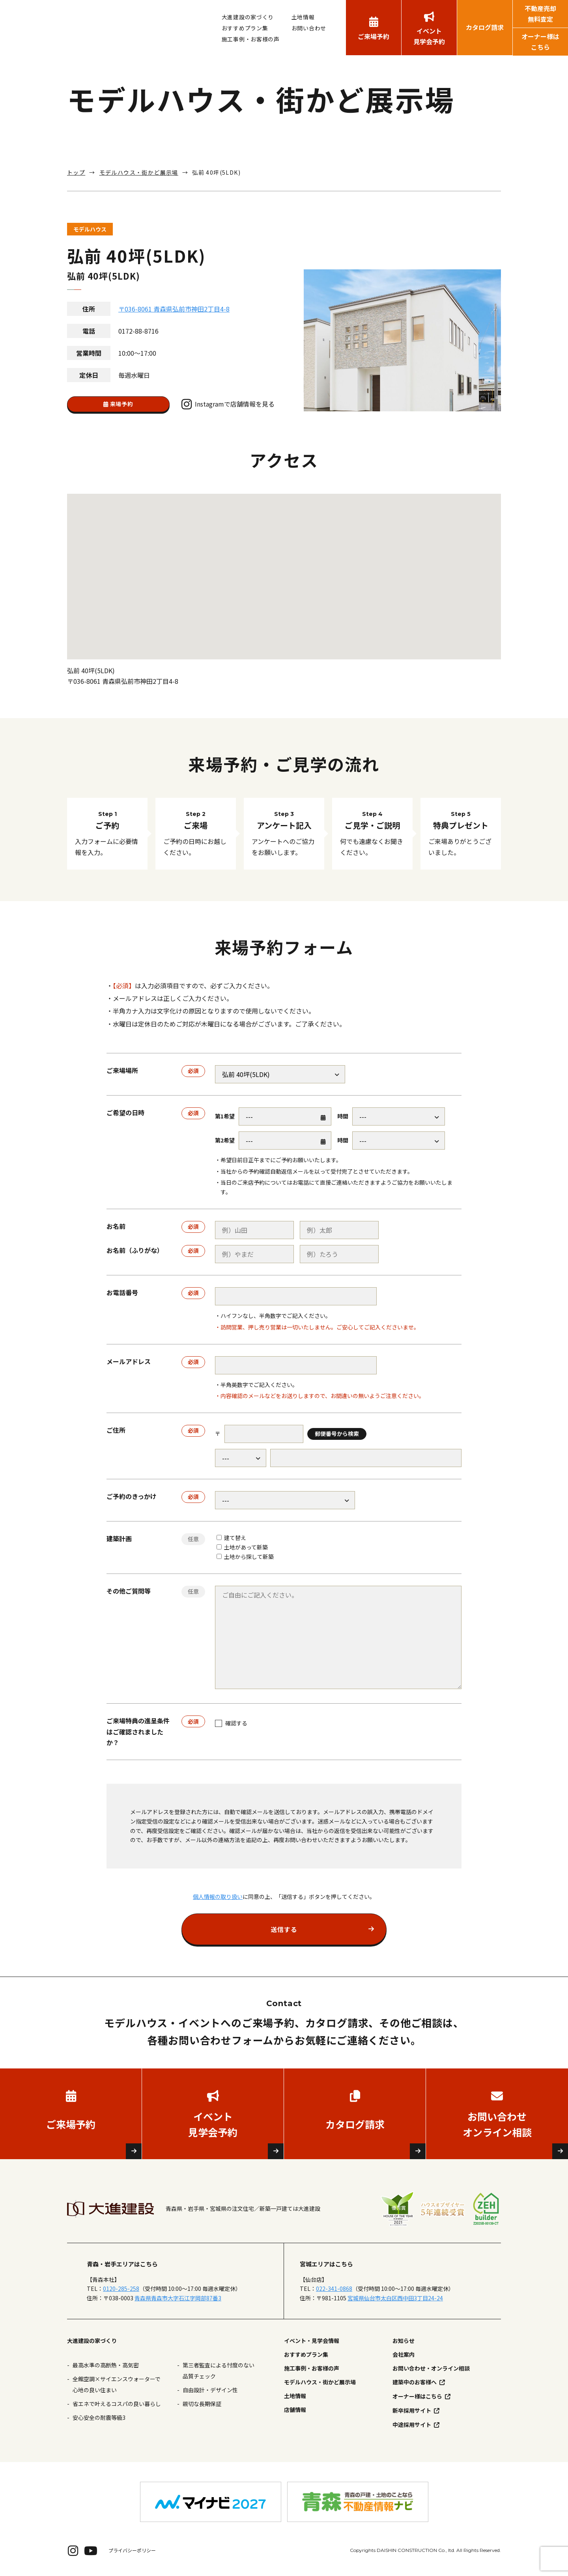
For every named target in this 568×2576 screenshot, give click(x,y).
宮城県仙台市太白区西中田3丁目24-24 (395, 2298)
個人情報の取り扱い (218, 1896)
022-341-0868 (334, 2288)
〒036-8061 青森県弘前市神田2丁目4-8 (174, 309)
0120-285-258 (121, 2288)
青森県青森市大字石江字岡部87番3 (178, 2298)
